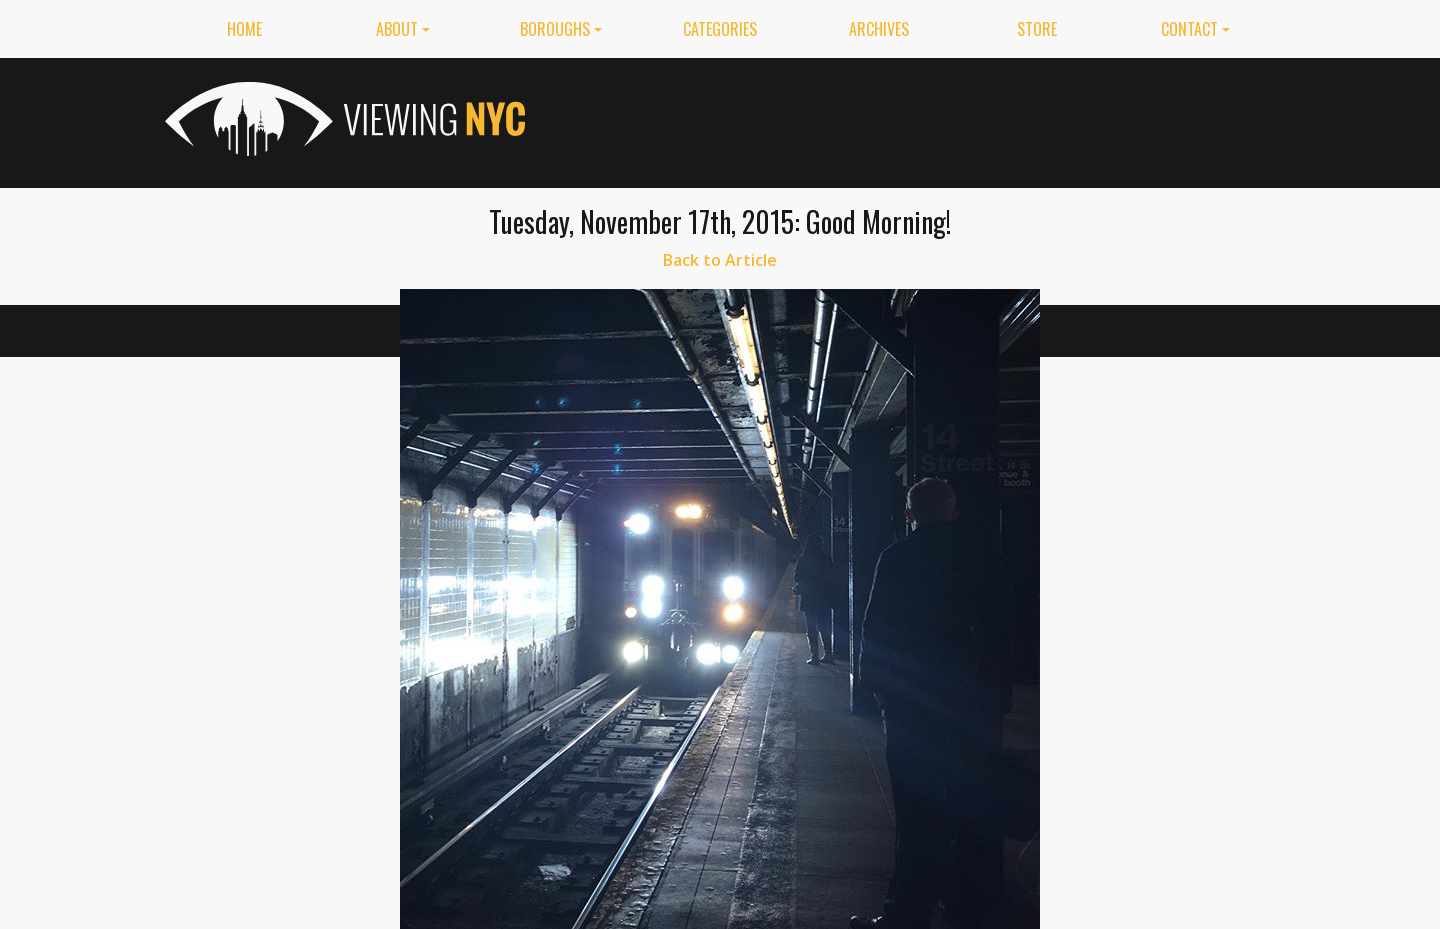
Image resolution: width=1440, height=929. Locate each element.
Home (244, 29)
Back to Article (720, 260)
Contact (1189, 29)
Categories (720, 29)
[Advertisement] (911, 119)
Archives (879, 29)
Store (1037, 29)
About (397, 29)
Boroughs (555, 29)
